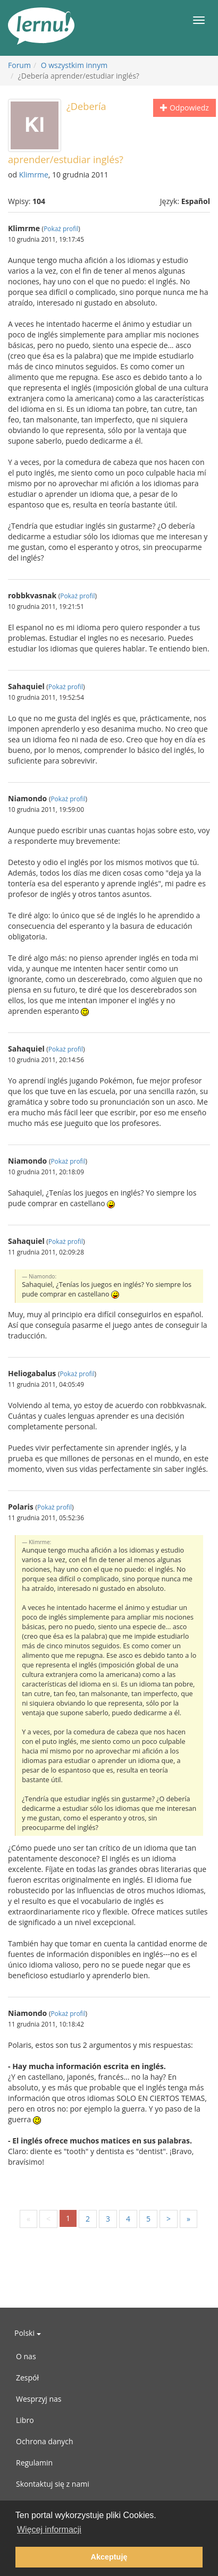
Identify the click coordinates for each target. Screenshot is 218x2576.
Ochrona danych (44, 2441)
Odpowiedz (184, 108)
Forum (19, 65)
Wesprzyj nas (39, 2399)
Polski (27, 2333)
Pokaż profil (61, 228)
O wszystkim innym (74, 65)
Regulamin (34, 2463)
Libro (25, 2420)
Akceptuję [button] (109, 2557)
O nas (26, 2356)
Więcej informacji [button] (49, 2529)
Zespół (27, 2377)
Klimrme (33, 175)
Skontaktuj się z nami (52, 2484)
